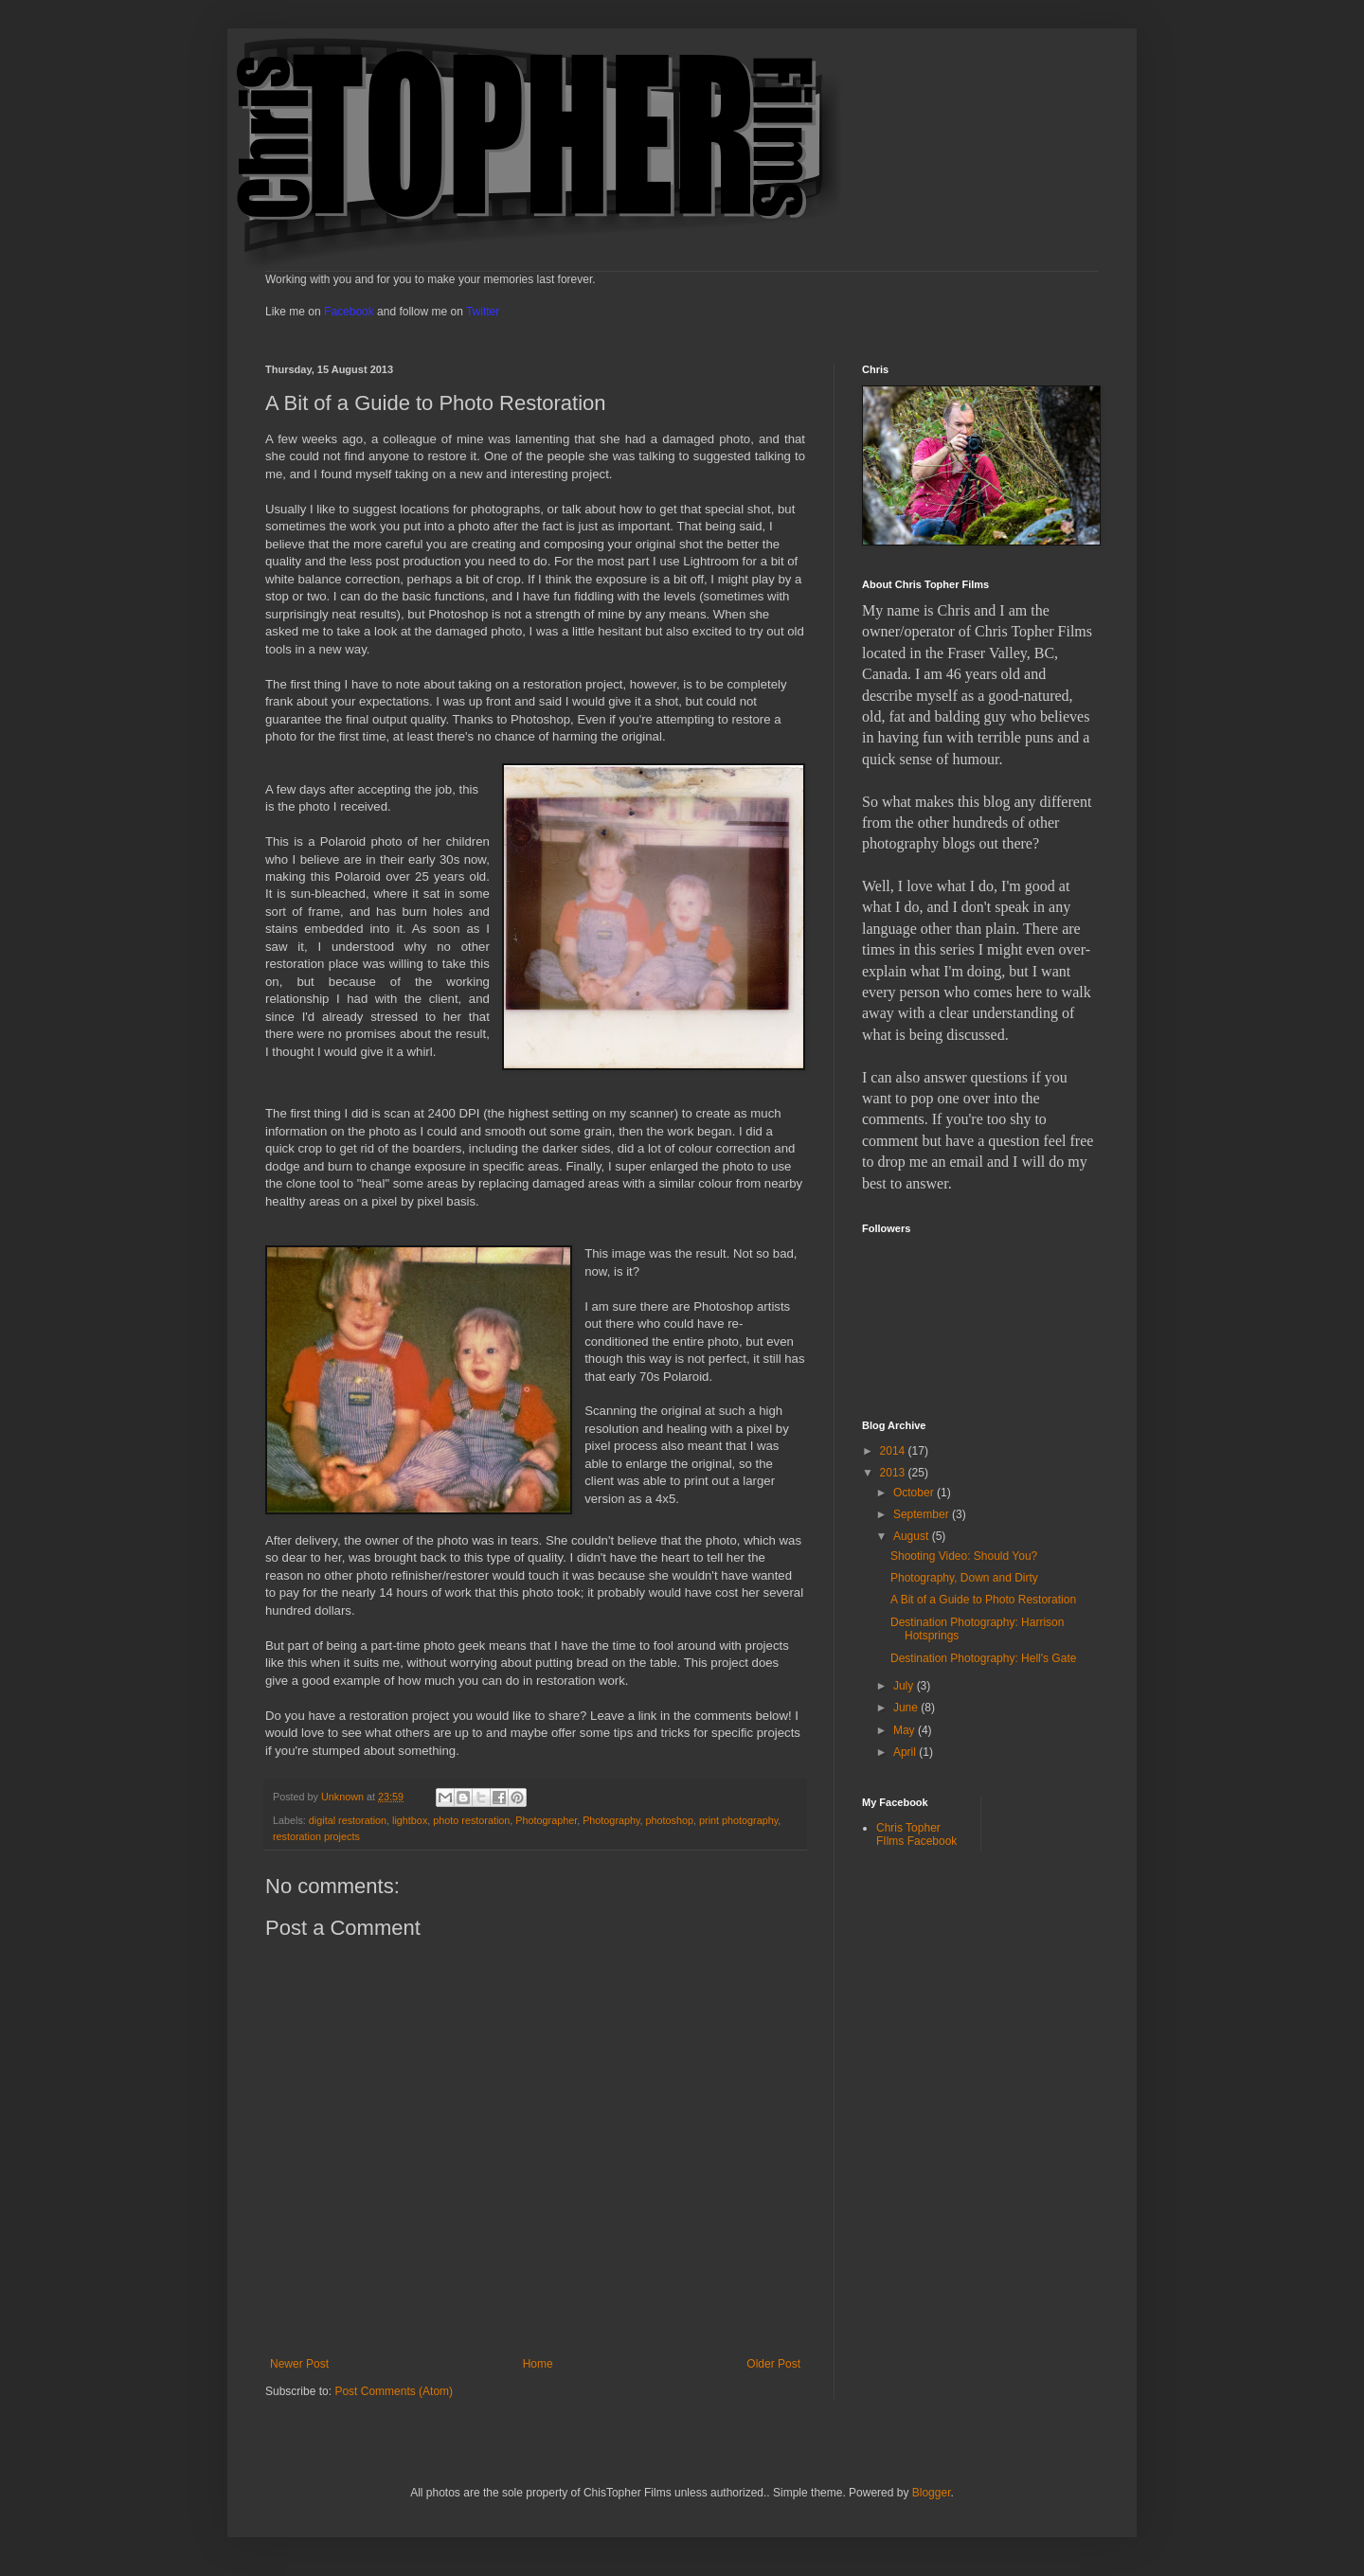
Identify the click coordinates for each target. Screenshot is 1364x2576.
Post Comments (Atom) (393, 2391)
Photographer (546, 1820)
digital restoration (347, 1820)
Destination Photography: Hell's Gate (983, 1658)
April (906, 1752)
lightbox (409, 1820)
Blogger (931, 2492)
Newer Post (299, 2363)
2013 (894, 1472)
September (922, 1514)
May (905, 1730)
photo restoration (471, 1820)
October (915, 1492)
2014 (894, 1451)
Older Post (773, 2363)
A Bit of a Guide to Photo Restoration (983, 1599)
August (912, 1536)
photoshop (669, 1820)
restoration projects (316, 1836)
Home (538, 2363)
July (905, 1685)
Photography (611, 1820)
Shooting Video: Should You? (963, 1556)
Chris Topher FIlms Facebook (916, 1834)
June (907, 1707)
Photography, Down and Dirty (964, 1577)
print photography (738, 1820)
